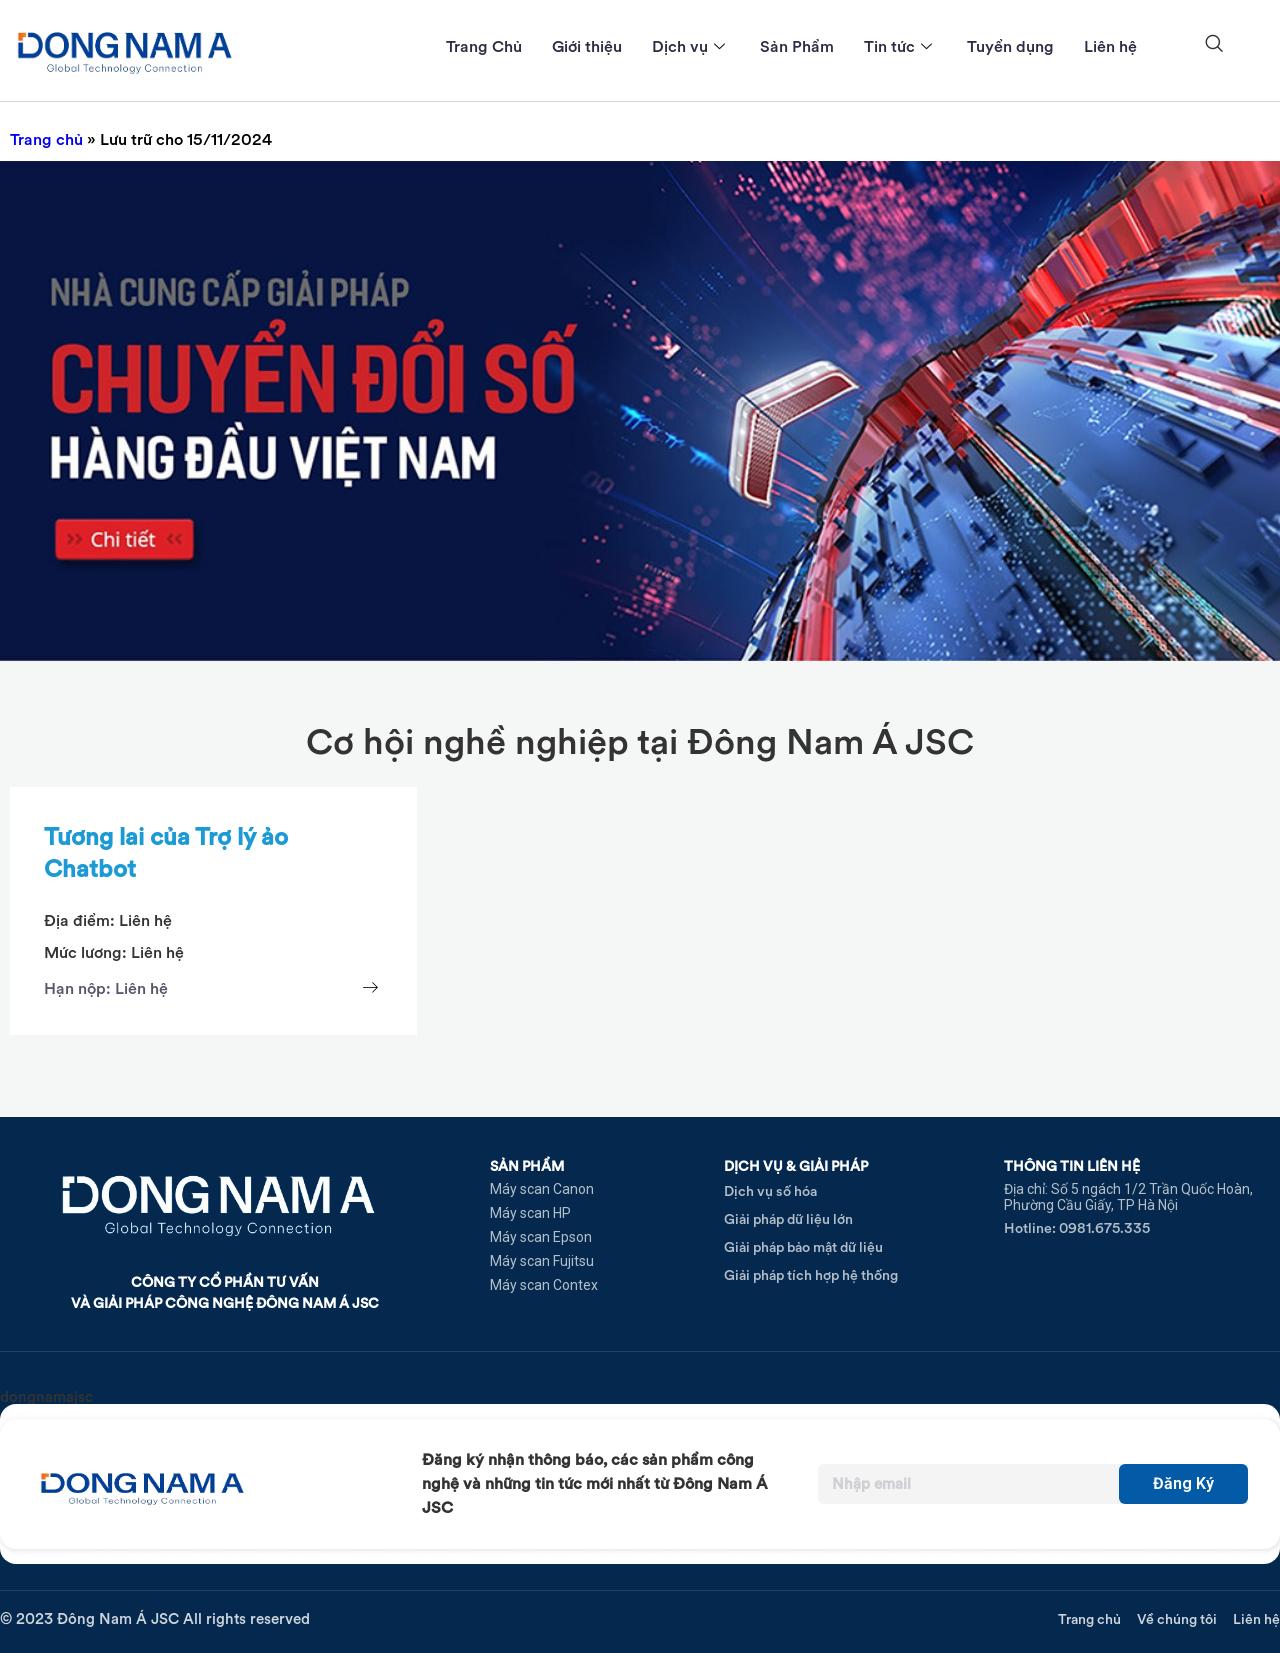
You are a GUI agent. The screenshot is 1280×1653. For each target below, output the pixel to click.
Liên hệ (1110, 46)
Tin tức (900, 46)
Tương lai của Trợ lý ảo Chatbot (166, 852)
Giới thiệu (587, 46)
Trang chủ (46, 139)
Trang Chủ (484, 46)
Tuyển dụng (1010, 46)
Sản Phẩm (797, 46)
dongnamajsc (46, 1396)
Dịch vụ (691, 46)
